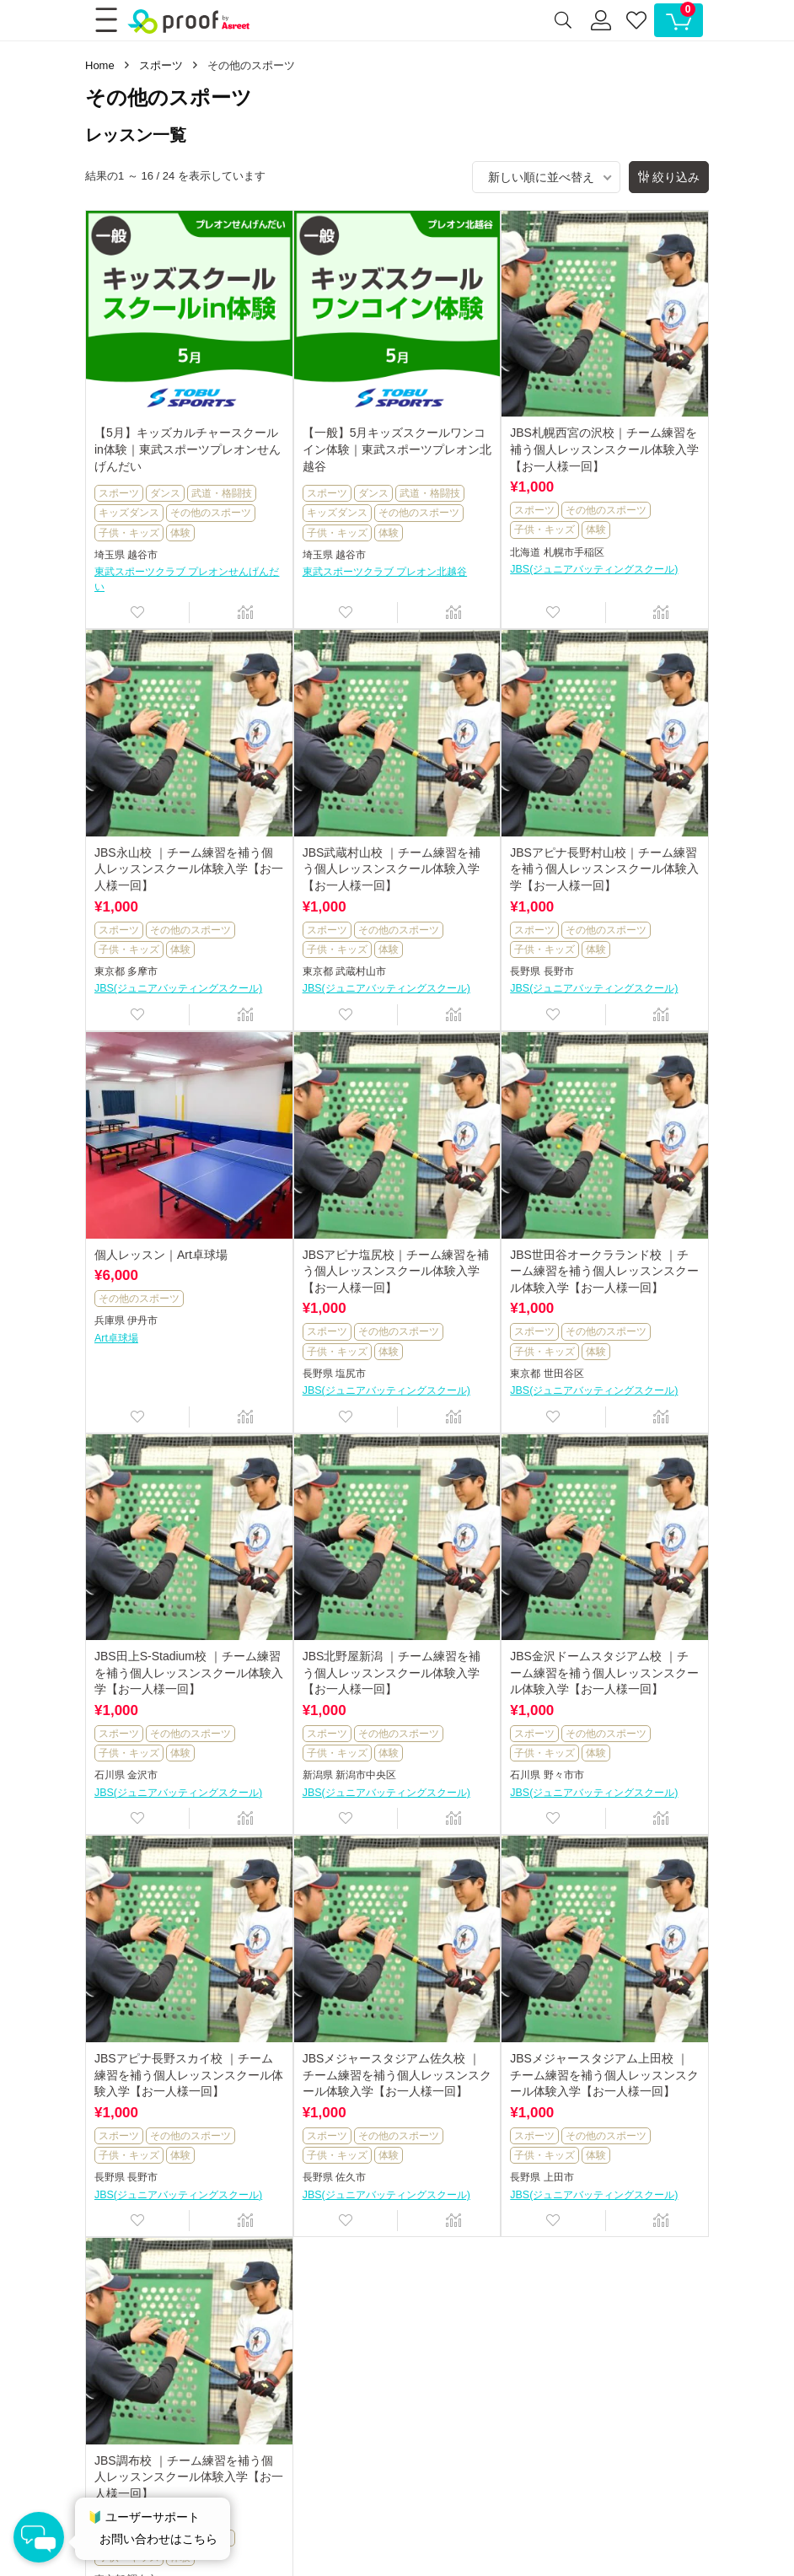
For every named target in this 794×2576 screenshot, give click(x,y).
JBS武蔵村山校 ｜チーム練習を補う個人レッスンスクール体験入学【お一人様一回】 (392, 869)
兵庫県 (109, 1320)
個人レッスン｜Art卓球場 (161, 1254)
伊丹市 (142, 1320)
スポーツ (161, 65)
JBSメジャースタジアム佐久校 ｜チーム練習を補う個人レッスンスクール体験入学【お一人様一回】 (397, 2075)
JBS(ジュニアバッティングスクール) (594, 569)
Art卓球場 (116, 1338)
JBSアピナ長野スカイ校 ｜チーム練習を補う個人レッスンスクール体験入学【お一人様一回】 (188, 2075)
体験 (180, 533)
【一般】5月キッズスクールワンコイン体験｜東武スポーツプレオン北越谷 (397, 449)
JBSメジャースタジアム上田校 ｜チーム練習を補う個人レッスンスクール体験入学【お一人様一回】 (604, 2075)
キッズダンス (129, 513)
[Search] (563, 20)
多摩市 (142, 971)
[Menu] (105, 20)
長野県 (525, 971)
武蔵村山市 (360, 971)
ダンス (165, 493)
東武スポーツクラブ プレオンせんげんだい (186, 579)
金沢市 (142, 1775)
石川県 (109, 1775)
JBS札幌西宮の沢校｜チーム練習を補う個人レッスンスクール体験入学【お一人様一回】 (604, 449)
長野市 (559, 971)
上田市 (559, 2177)
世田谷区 (564, 1373)
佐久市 (350, 2177)
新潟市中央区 (365, 1775)
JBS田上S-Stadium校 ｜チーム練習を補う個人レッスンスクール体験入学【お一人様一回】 (188, 1672)
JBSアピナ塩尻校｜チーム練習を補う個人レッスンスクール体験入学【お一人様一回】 (396, 1271)
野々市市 (564, 1775)
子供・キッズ (129, 533)
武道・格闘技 (221, 493)
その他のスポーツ (210, 513)
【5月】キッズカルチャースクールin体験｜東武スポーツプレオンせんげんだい (187, 449)
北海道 (525, 552)
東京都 (109, 971)
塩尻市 (350, 1373)
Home (100, 65)
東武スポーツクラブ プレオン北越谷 (385, 572)
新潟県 (318, 1775)
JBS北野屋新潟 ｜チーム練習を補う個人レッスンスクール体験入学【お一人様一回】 (392, 1672)
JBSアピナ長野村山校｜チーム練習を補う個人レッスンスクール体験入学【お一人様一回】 (604, 869)
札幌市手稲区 (574, 552)
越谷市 (142, 555)
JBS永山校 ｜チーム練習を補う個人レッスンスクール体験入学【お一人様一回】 (188, 869)
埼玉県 (109, 555)
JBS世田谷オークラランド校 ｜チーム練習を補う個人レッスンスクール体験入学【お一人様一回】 (604, 1271)
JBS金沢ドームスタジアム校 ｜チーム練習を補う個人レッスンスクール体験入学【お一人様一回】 (604, 1672)
